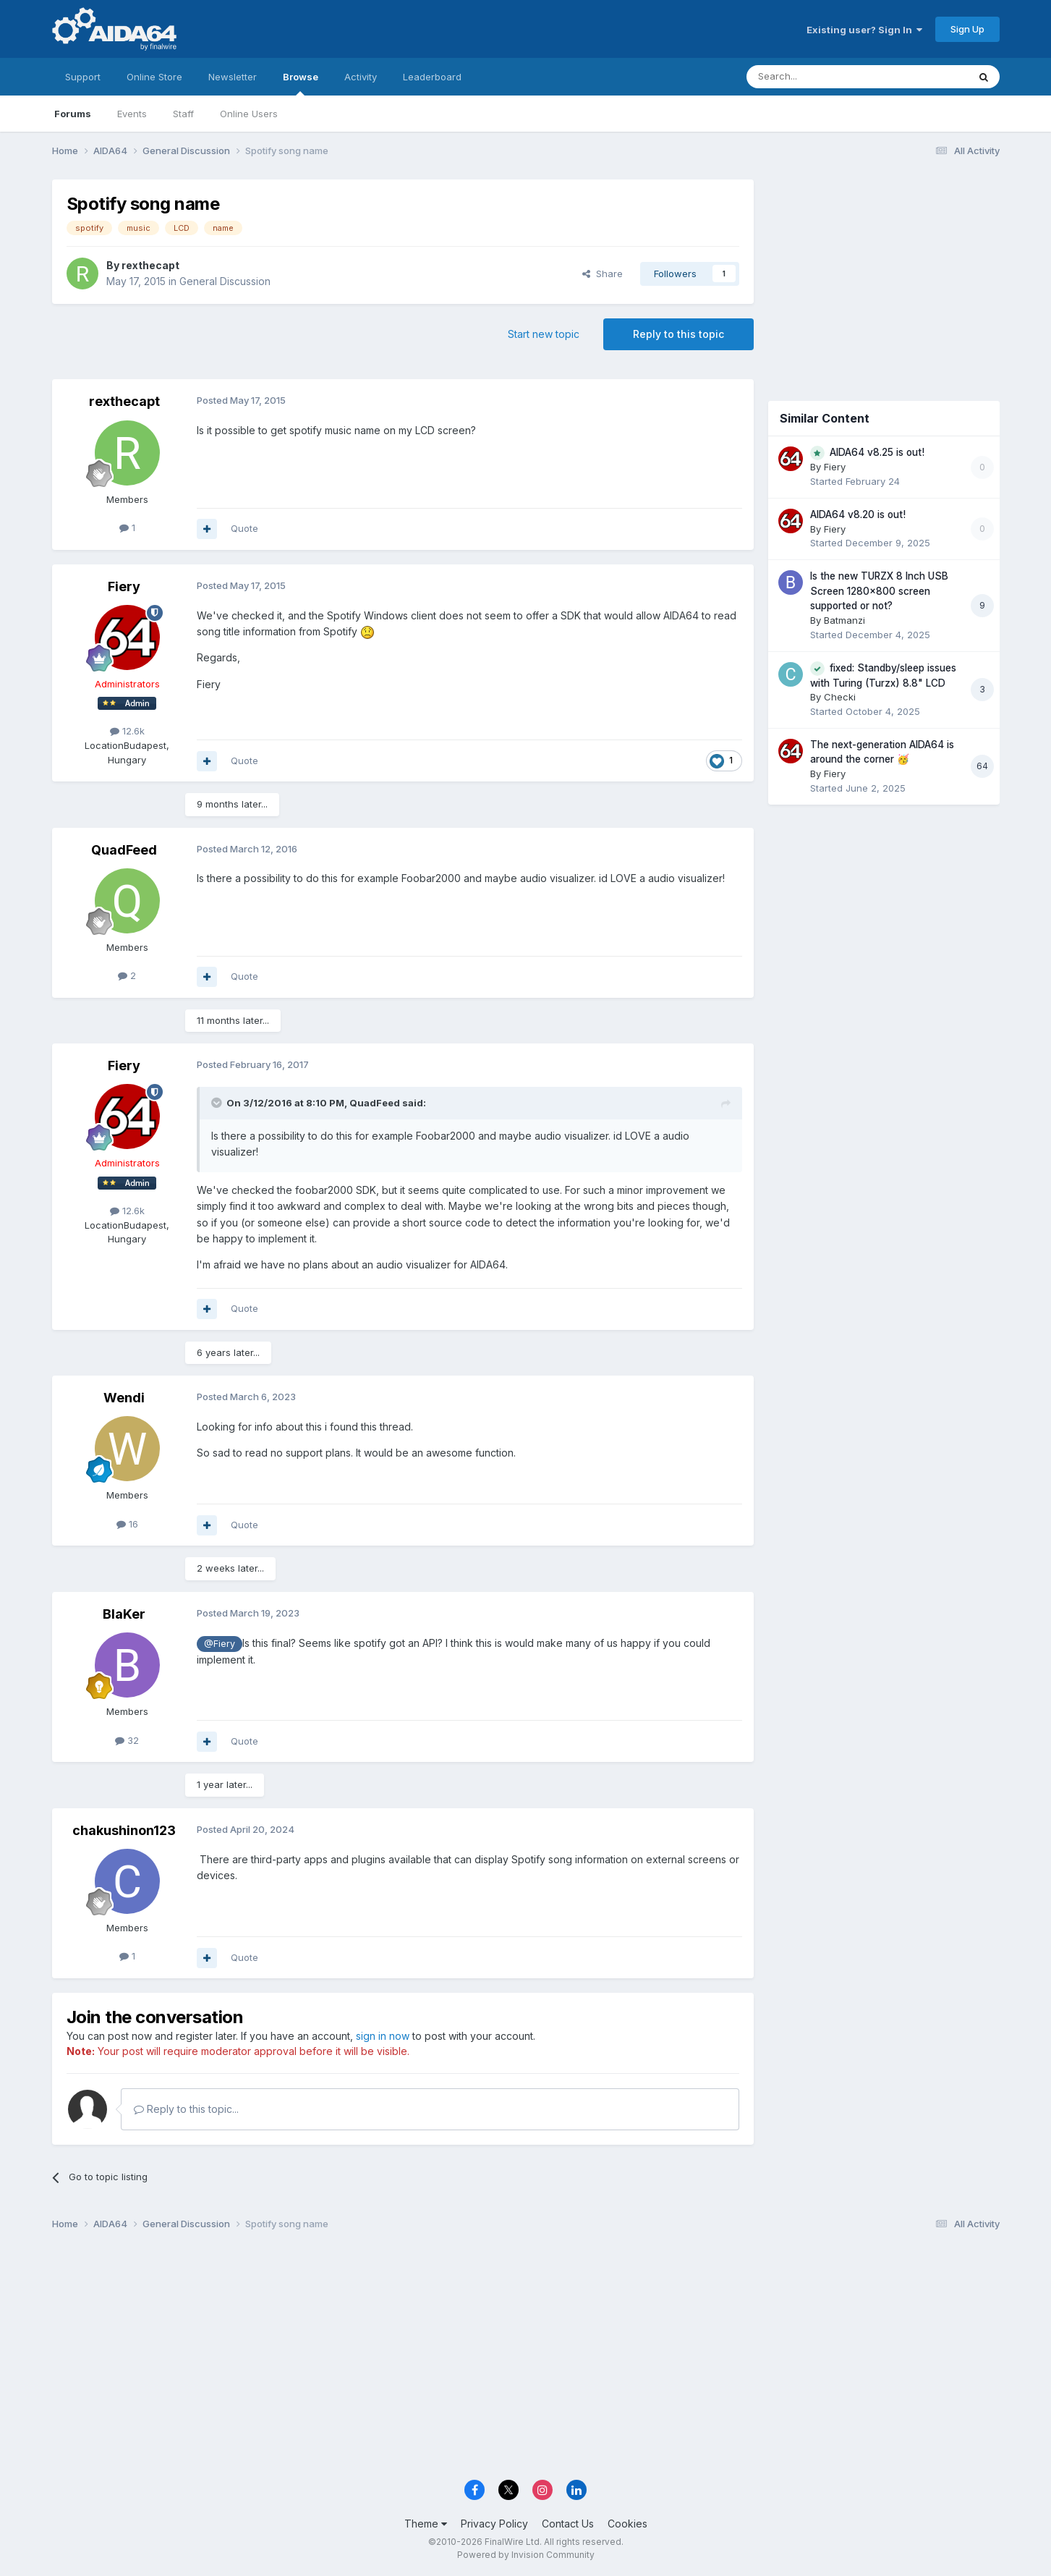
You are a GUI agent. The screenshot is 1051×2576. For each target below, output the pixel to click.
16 (127, 1524)
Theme (425, 2523)
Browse (300, 83)
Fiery (124, 586)
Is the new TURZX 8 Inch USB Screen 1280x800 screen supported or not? (879, 590)
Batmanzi (844, 620)
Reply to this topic (678, 334)
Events (132, 113)
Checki (840, 697)
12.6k (127, 731)
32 (127, 1740)
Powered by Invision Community (526, 2554)
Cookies (627, 2523)
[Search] (820, 76)
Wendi (124, 1397)
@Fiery (219, 1643)
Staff (183, 113)
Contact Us (568, 2523)
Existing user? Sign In (864, 29)
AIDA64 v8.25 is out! (877, 452)
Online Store (154, 76)
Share (602, 273)
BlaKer (124, 1614)
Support (83, 76)
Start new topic (543, 334)
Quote (244, 528)
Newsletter (232, 76)
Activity (360, 76)
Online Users (249, 113)
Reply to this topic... (186, 2109)
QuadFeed (124, 849)
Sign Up (967, 29)
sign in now (382, 2036)
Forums (72, 113)
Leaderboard (432, 76)
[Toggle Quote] (217, 1103)
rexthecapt (150, 265)
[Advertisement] (884, 276)
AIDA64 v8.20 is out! (858, 514)
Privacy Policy (494, 2523)
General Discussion (225, 281)
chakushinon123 (124, 1830)
